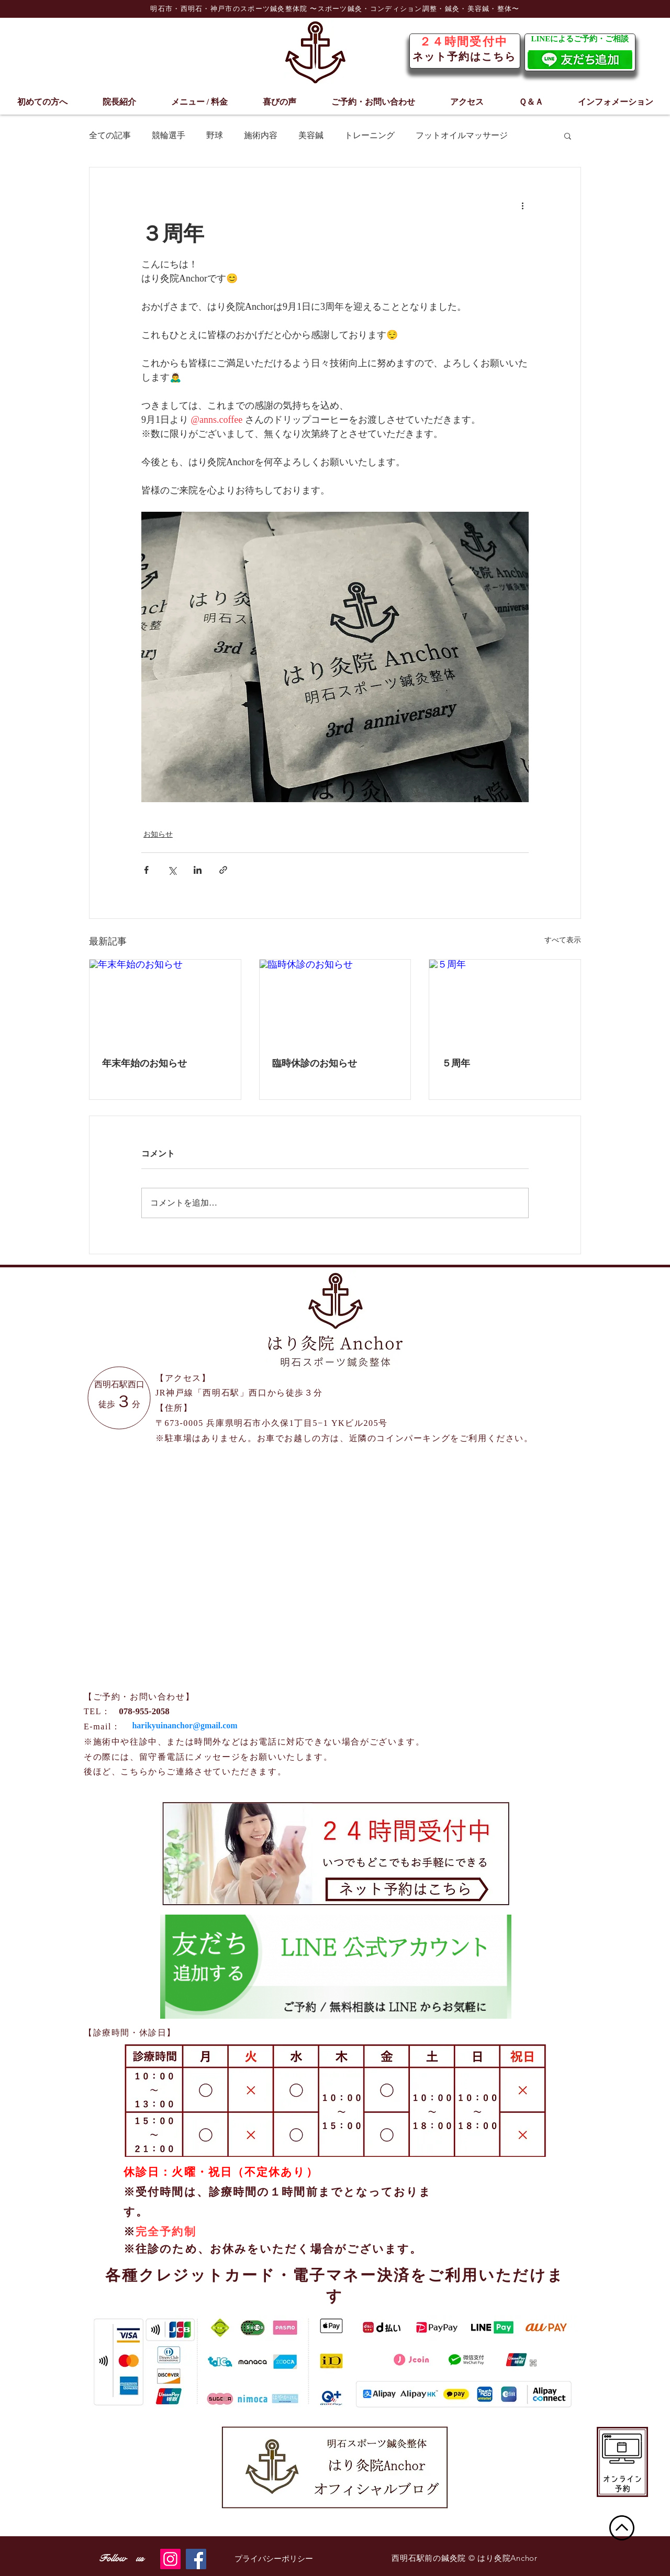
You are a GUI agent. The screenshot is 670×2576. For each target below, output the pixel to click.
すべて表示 (562, 940)
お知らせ (158, 834)
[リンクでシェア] (223, 870)
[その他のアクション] (522, 205)
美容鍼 (310, 135)
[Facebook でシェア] (146, 870)
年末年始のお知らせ (144, 1063)
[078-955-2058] (144, 1712)
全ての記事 (110, 135)
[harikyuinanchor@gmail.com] (185, 1726)
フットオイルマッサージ (462, 135)
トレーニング (369, 135)
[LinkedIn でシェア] (198, 870)
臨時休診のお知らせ (314, 1063)
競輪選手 (168, 135)
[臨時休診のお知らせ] (335, 1002)
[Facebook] (196, 2559)
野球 (214, 135)
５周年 (456, 1063)
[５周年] (504, 1002)
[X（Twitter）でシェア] (172, 870)
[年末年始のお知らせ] (165, 1002)
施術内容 (260, 135)
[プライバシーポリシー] (274, 2559)
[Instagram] (170, 2559)
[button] (568, 135)
